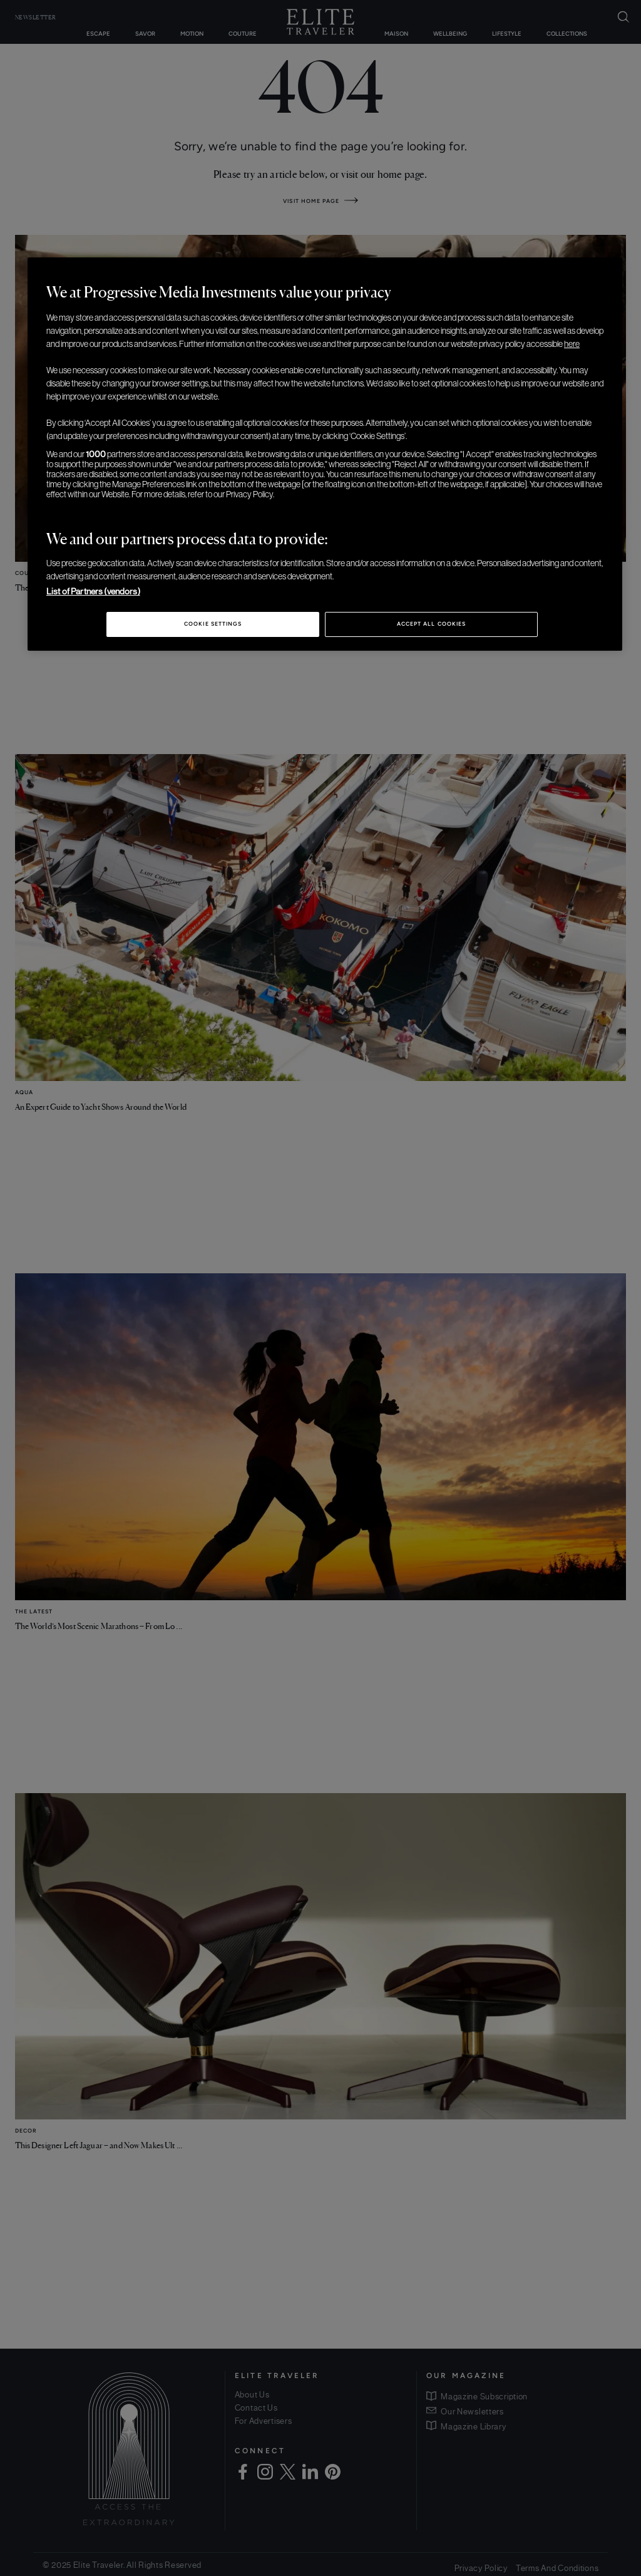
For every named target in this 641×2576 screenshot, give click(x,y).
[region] (325, 454)
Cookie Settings (213, 624)
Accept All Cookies (431, 624)
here (572, 344)
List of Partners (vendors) (93, 591)
